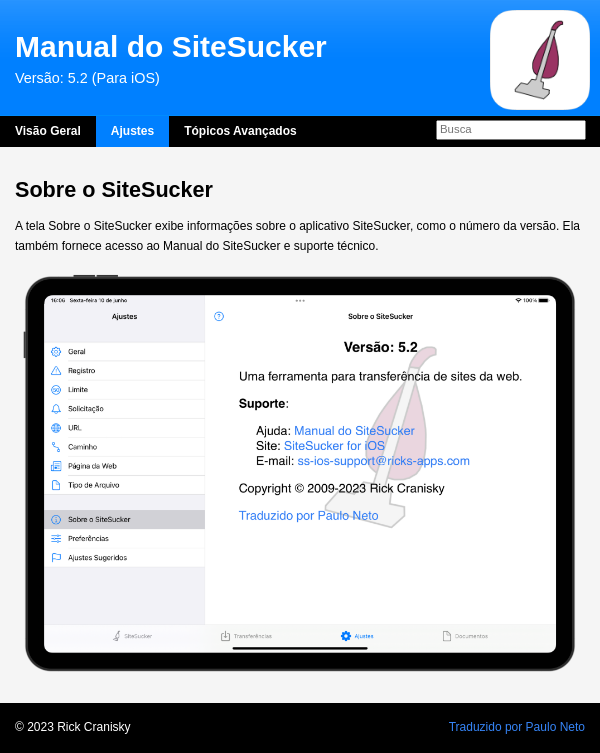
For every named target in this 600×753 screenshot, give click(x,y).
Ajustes (132, 131)
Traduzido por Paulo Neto (517, 727)
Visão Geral (48, 131)
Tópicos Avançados (240, 131)
